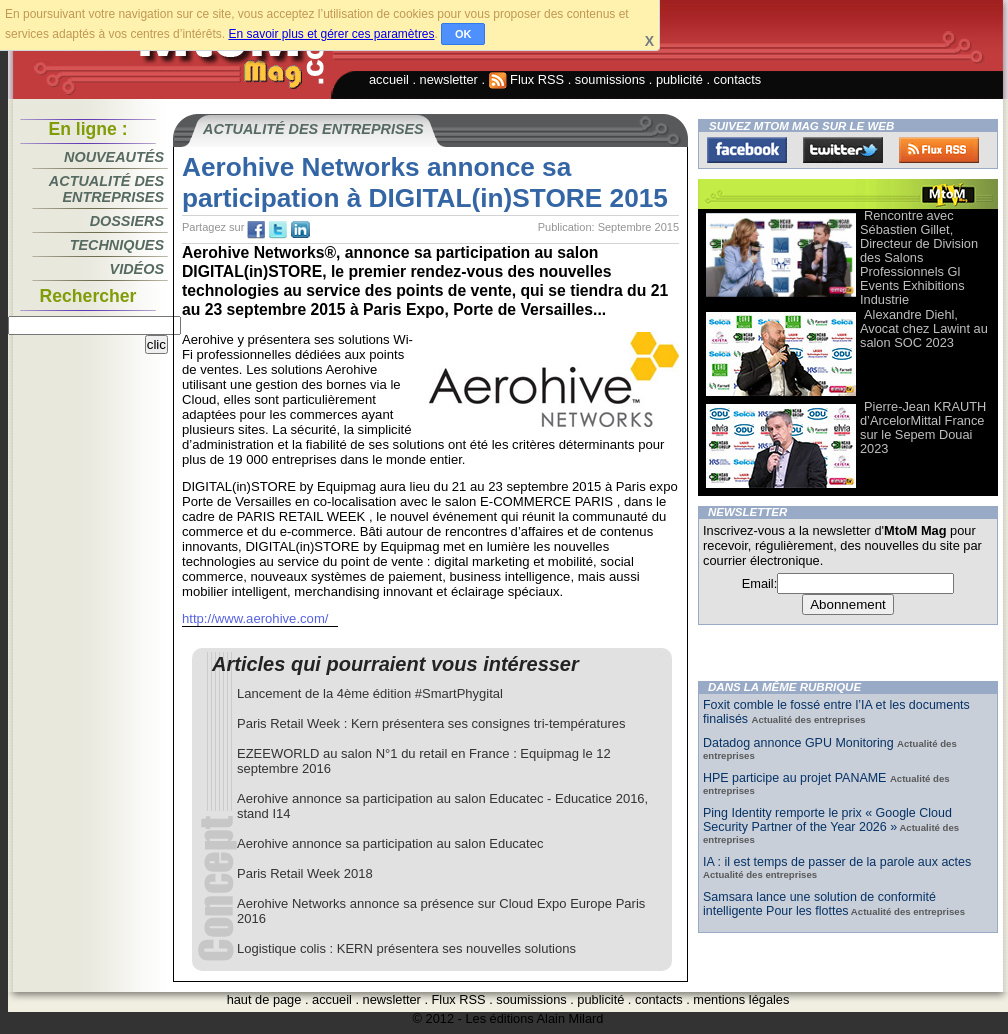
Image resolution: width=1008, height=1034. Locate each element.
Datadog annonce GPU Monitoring (800, 743)
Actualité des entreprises (106, 189)
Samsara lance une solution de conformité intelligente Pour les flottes (819, 904)
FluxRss (939, 150)
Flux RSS (527, 79)
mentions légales (741, 999)
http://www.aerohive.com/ (255, 618)
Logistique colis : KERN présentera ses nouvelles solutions (406, 948)
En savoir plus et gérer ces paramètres (331, 34)
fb (256, 230)
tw (278, 230)
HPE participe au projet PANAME (796, 778)
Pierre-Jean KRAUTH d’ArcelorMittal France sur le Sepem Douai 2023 (923, 427)
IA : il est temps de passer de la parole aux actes (837, 862)
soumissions (610, 79)
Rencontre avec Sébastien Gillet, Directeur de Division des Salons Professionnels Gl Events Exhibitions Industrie (919, 257)
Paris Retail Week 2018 (305, 873)
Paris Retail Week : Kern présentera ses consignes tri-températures (431, 723)
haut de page (264, 999)
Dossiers (127, 221)
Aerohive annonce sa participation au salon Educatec (390, 843)
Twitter (843, 150)
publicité (679, 79)
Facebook (747, 150)
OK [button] (463, 34)
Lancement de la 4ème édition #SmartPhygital (370, 693)
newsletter (449, 79)
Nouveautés (114, 157)
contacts (738, 79)
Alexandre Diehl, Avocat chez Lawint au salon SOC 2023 (924, 328)
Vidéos (137, 269)
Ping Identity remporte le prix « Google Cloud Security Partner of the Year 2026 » (827, 820)
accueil (389, 79)
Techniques (117, 245)
